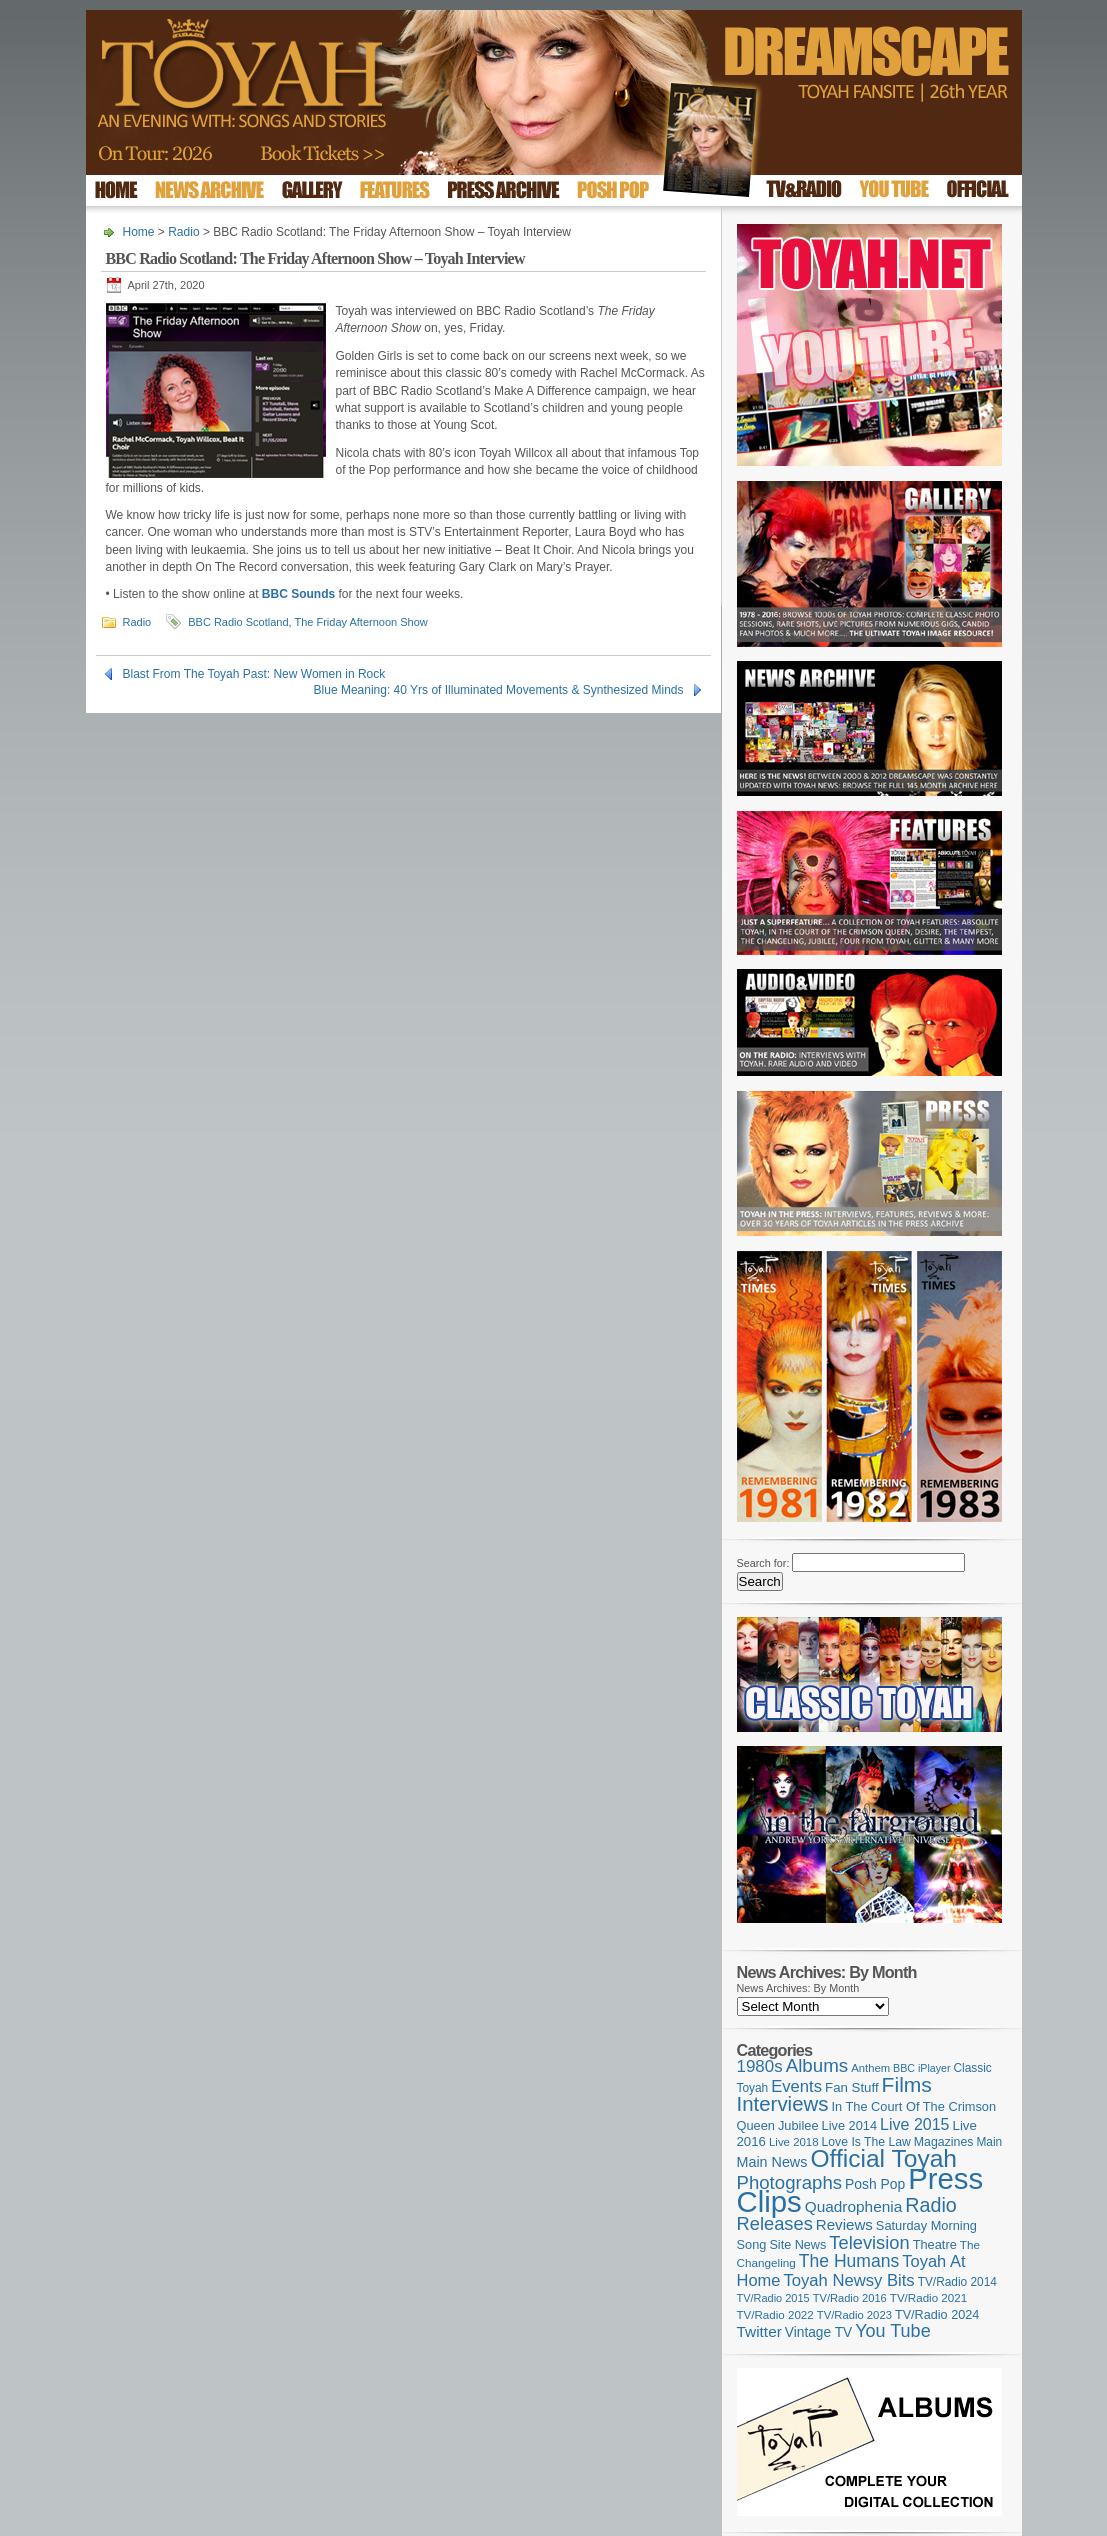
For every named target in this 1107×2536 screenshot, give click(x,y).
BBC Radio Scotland (238, 622)
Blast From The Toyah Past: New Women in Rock (254, 674)
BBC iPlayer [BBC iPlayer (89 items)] (921, 2068)
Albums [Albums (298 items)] (817, 2065)
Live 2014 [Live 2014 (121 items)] (850, 2125)
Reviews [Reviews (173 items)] (844, 2224)
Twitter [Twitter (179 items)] (759, 2331)
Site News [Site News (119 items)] (797, 2245)
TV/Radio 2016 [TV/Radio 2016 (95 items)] (850, 2298)
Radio (183, 232)
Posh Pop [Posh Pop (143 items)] (875, 2184)
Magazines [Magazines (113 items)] (944, 2142)
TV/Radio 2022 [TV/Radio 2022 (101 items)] (775, 2315)
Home (139, 232)
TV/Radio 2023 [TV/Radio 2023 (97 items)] (854, 2315)
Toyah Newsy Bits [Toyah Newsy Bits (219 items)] (848, 2280)
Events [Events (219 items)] (796, 2086)
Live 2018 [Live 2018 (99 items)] (794, 2142)
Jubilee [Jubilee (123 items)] (798, 2125)
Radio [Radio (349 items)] (930, 2205)
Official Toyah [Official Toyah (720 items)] (883, 2158)
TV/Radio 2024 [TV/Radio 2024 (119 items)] (937, 2315)
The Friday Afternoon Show (360, 622)
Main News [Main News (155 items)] (772, 2162)
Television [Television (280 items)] (869, 2242)
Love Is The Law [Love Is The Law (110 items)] (866, 2142)
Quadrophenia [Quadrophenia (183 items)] (854, 2206)
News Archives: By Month (798, 1988)
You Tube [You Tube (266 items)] (892, 2331)
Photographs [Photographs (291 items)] (790, 2182)
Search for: (763, 1563)
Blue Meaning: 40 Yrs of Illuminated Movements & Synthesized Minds (499, 690)
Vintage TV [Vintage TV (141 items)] (818, 2332)
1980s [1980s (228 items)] (760, 2066)
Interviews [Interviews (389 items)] (783, 2103)
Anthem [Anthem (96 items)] (870, 2068)
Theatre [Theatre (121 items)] (935, 2244)
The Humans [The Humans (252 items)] (849, 2261)
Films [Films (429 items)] (907, 2084)
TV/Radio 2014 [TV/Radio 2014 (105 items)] (957, 2282)
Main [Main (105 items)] (989, 2142)
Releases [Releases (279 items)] (775, 2223)
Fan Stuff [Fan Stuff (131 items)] (852, 2087)
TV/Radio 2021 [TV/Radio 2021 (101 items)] (928, 2298)
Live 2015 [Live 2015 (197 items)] (914, 2124)
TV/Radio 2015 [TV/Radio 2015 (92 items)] (773, 2298)
